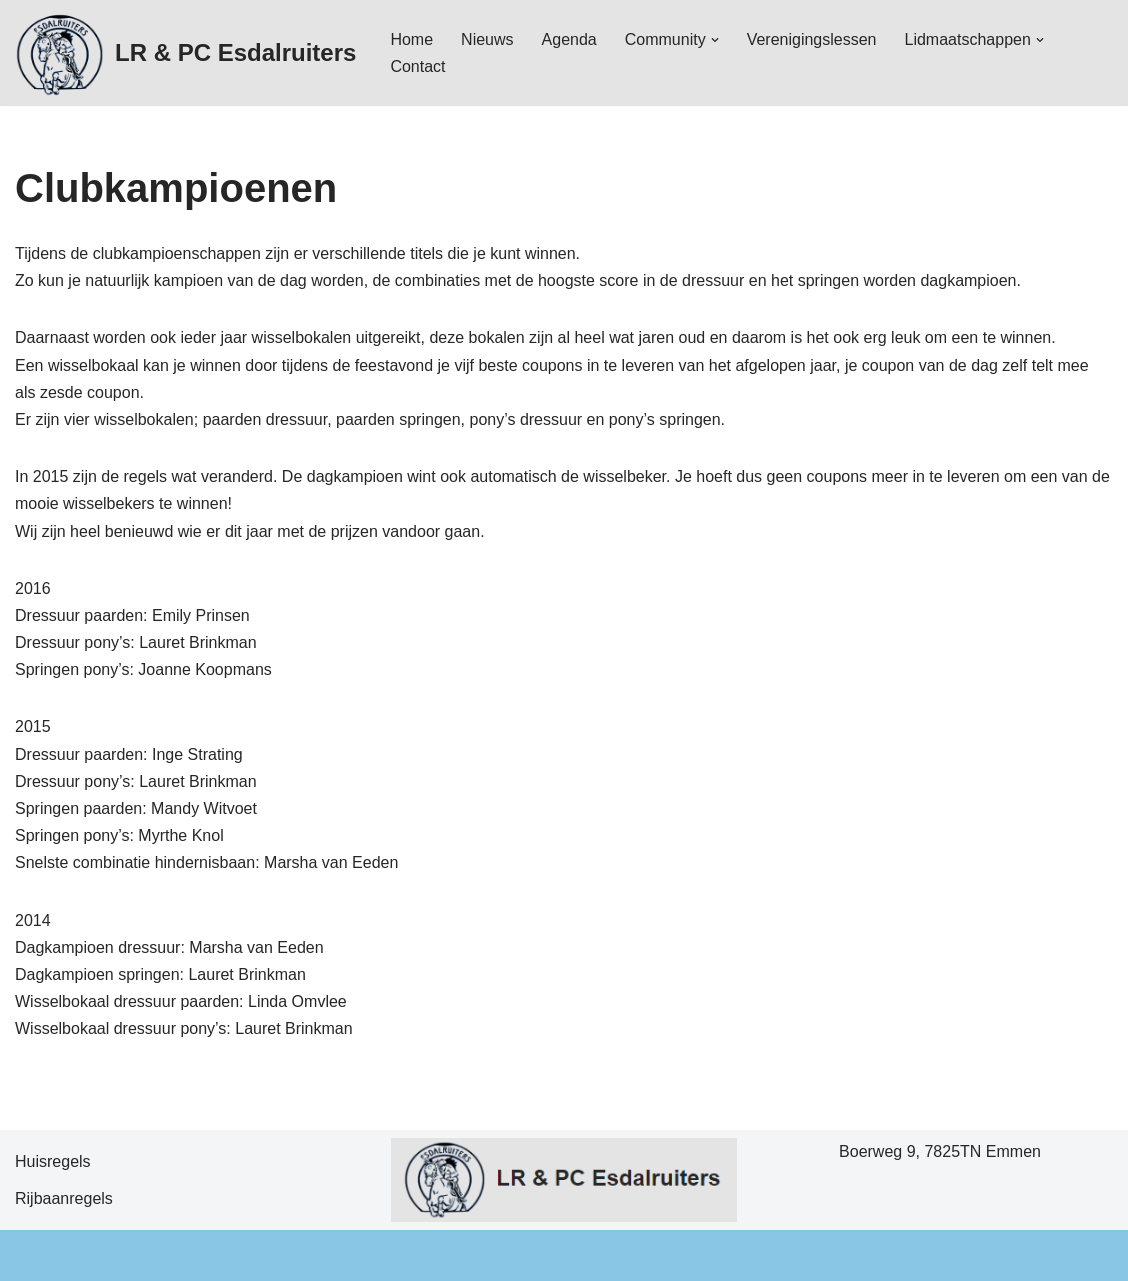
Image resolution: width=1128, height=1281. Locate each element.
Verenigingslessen (812, 39)
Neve (33, 1255)
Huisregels (53, 1161)
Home (411, 39)
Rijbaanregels (64, 1198)
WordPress (270, 1255)
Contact (417, 66)
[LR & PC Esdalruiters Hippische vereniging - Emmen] (185, 53)
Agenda (569, 39)
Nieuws (487, 39)
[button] (715, 40)
